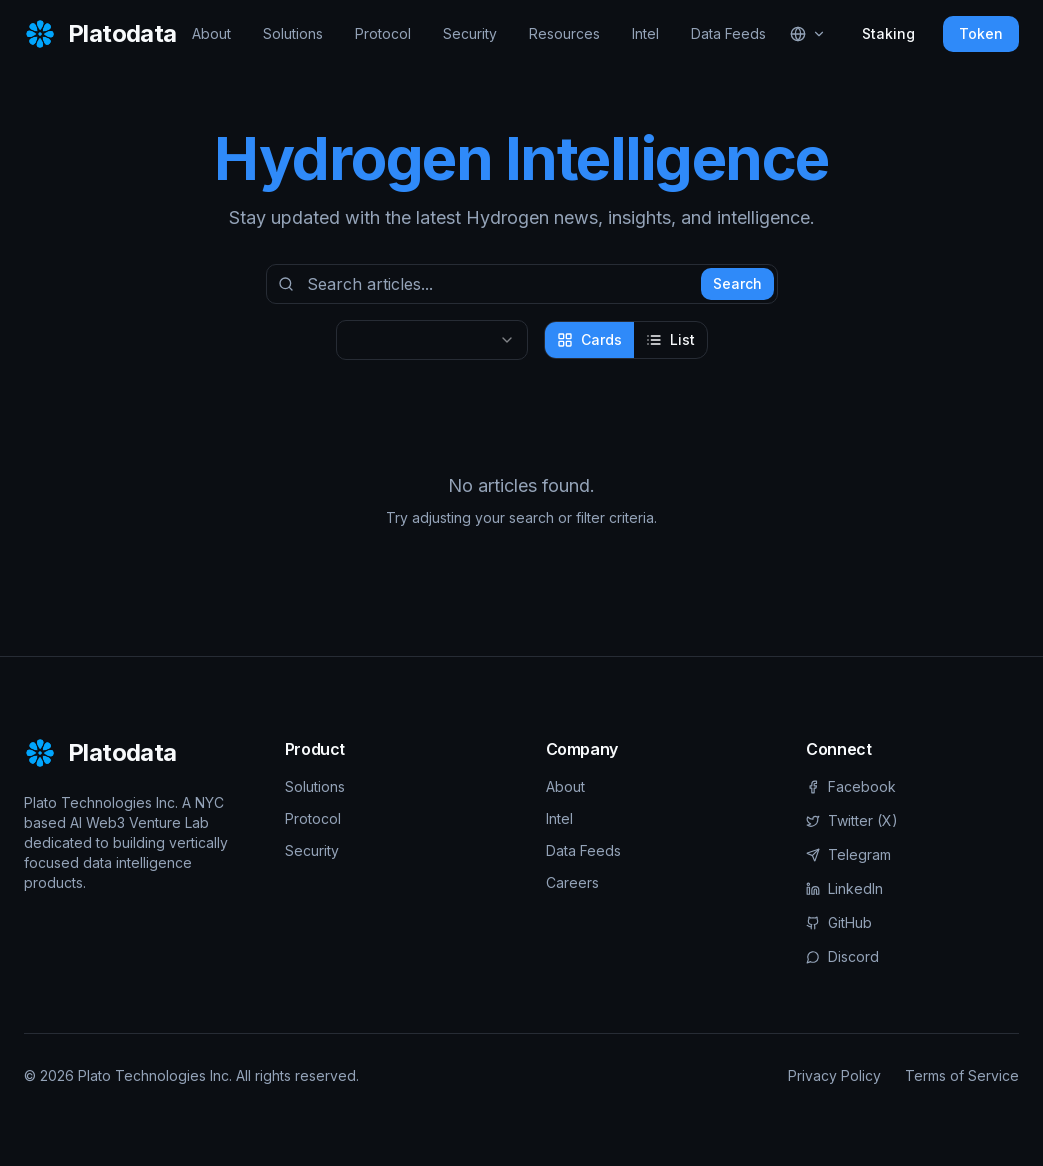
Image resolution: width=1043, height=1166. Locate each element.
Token (981, 33)
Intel (645, 33)
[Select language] (808, 34)
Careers (572, 882)
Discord (842, 956)
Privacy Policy (834, 1075)
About (211, 33)
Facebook (851, 786)
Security (470, 33)
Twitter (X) (852, 820)
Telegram (848, 854)
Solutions (293, 33)
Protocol (383, 33)
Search (737, 283)
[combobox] (432, 340)
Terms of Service (962, 1075)
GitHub (839, 922)
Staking (888, 33)
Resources (564, 33)
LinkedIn (844, 888)
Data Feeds (728, 33)
